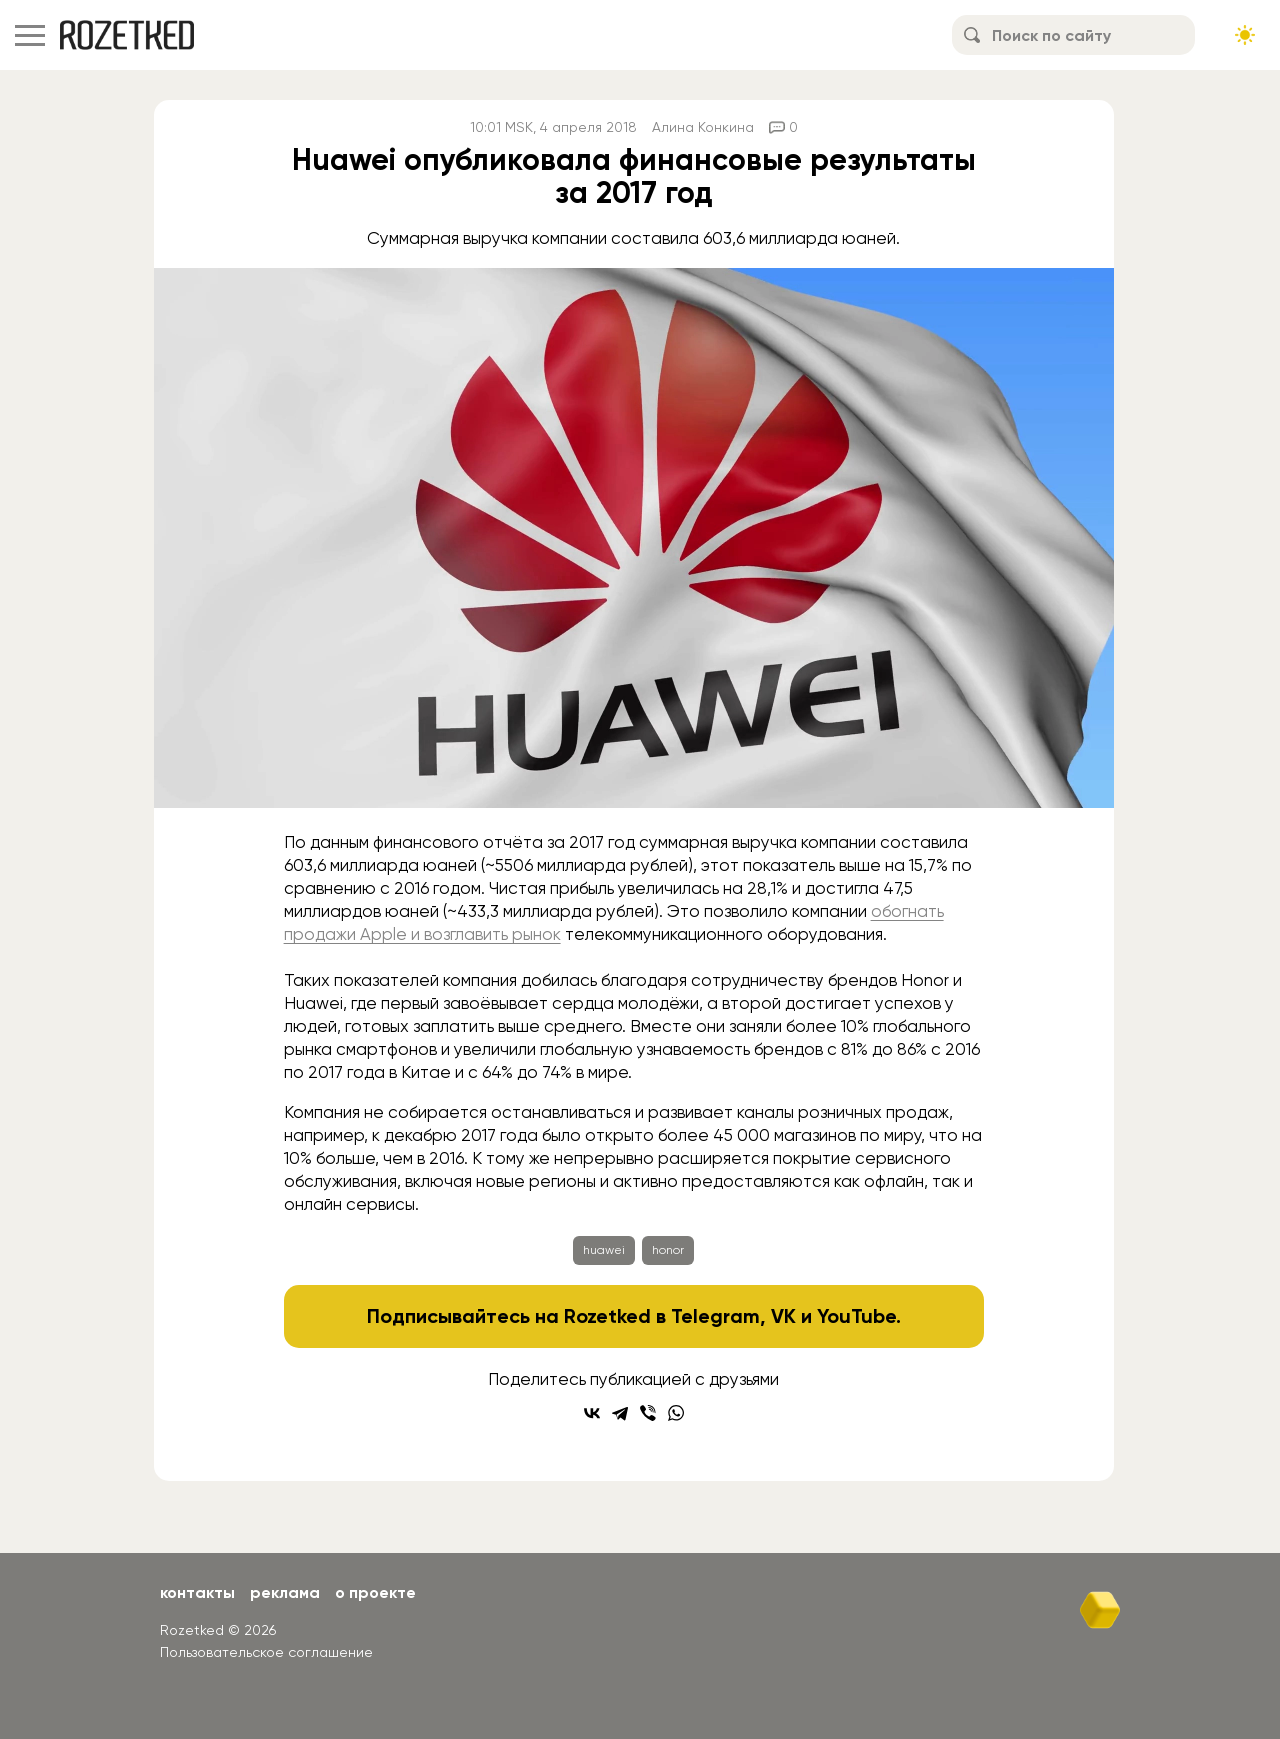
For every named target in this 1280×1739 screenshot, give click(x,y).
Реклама (285, 1592)
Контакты (197, 1592)
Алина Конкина (703, 127)
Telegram (715, 1316)
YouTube (856, 1316)
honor (668, 1250)
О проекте (375, 1592)
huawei (604, 1250)
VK (783, 1316)
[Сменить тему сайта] (1245, 35)
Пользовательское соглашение (266, 1652)
